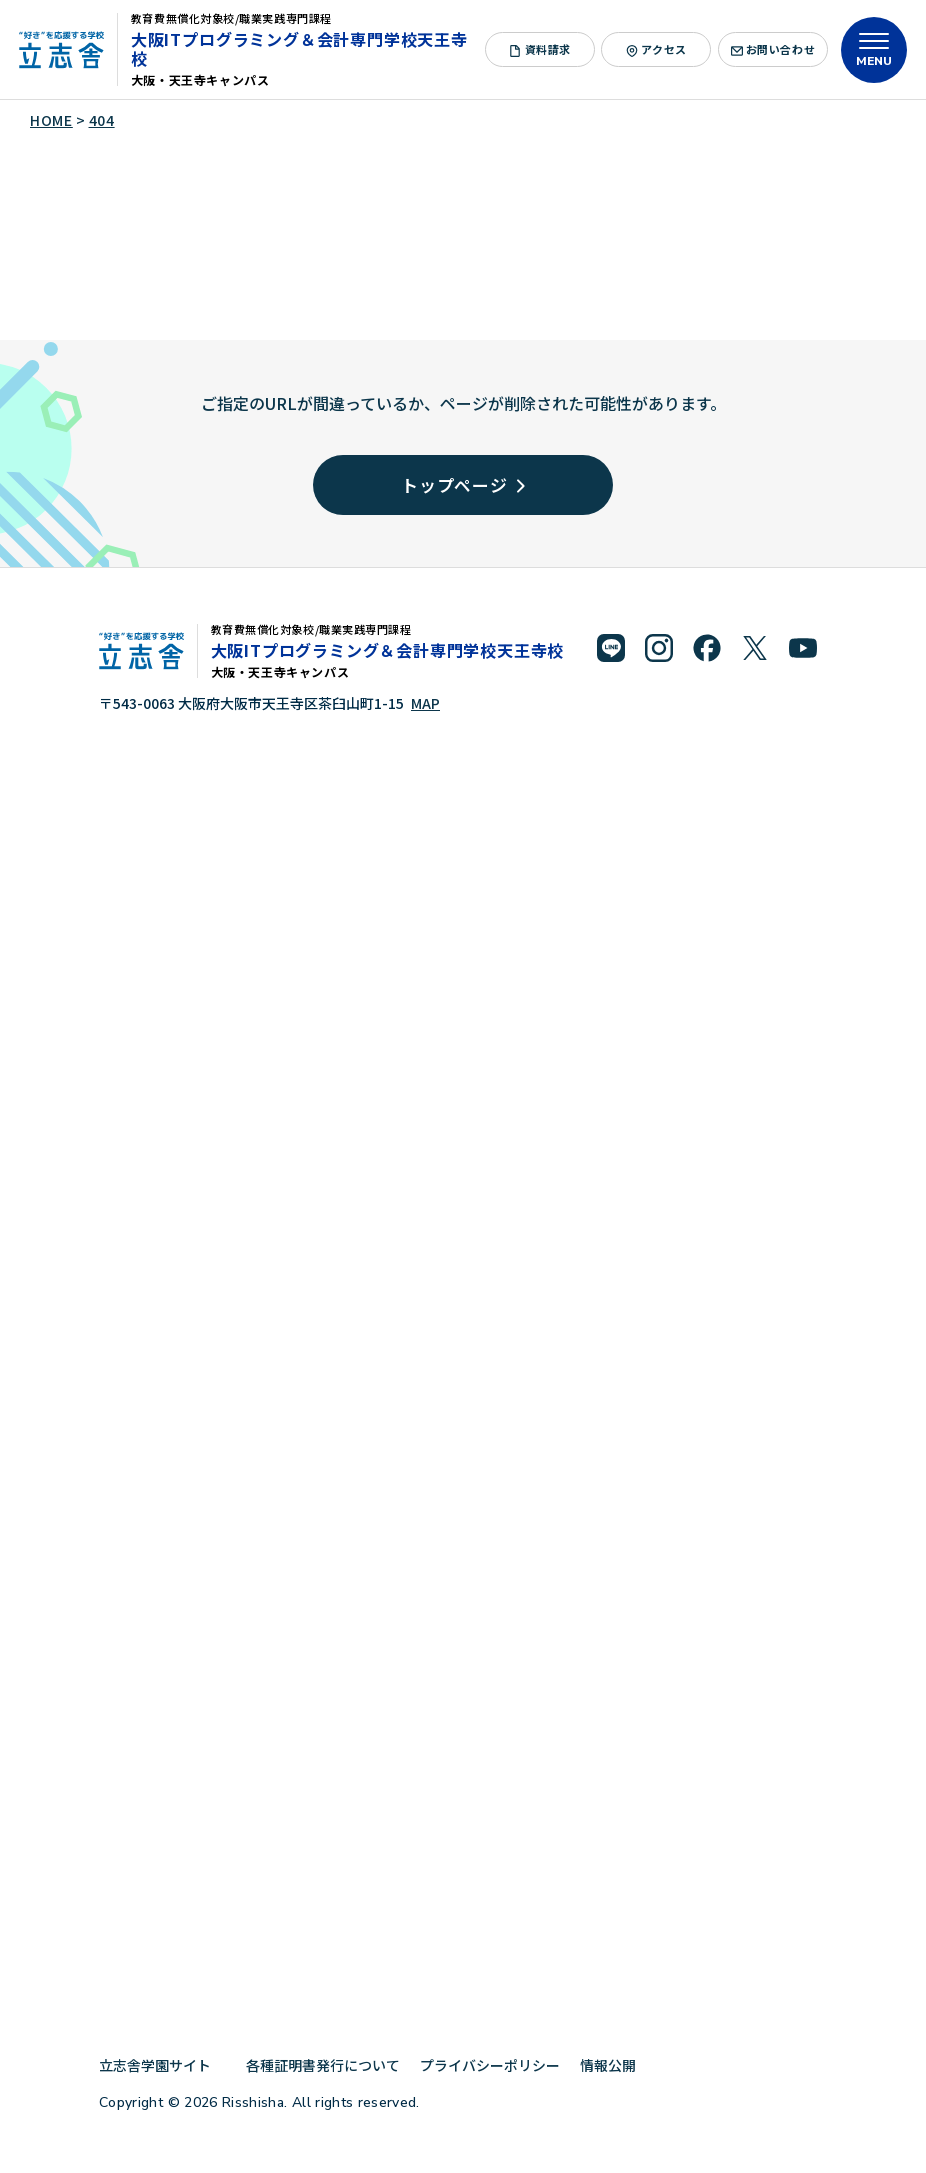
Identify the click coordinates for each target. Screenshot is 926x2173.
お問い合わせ (773, 49)
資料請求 (539, 49)
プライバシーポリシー (490, 2065)
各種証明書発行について (323, 2065)
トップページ (463, 484)
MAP (425, 703)
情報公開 (615, 2065)
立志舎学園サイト (162, 2065)
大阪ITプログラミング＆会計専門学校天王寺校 (299, 48)
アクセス (656, 49)
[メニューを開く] (874, 50)
